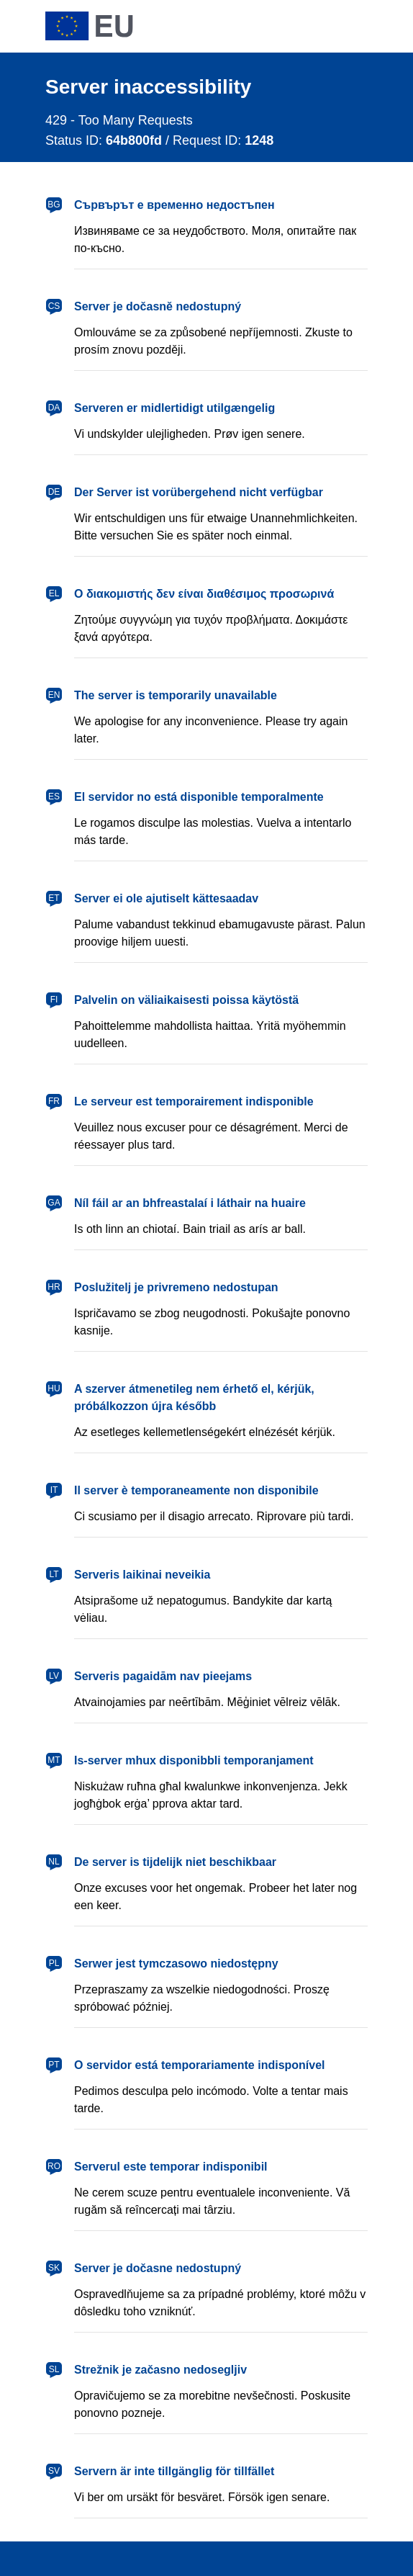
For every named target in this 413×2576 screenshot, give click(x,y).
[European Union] (89, 26)
